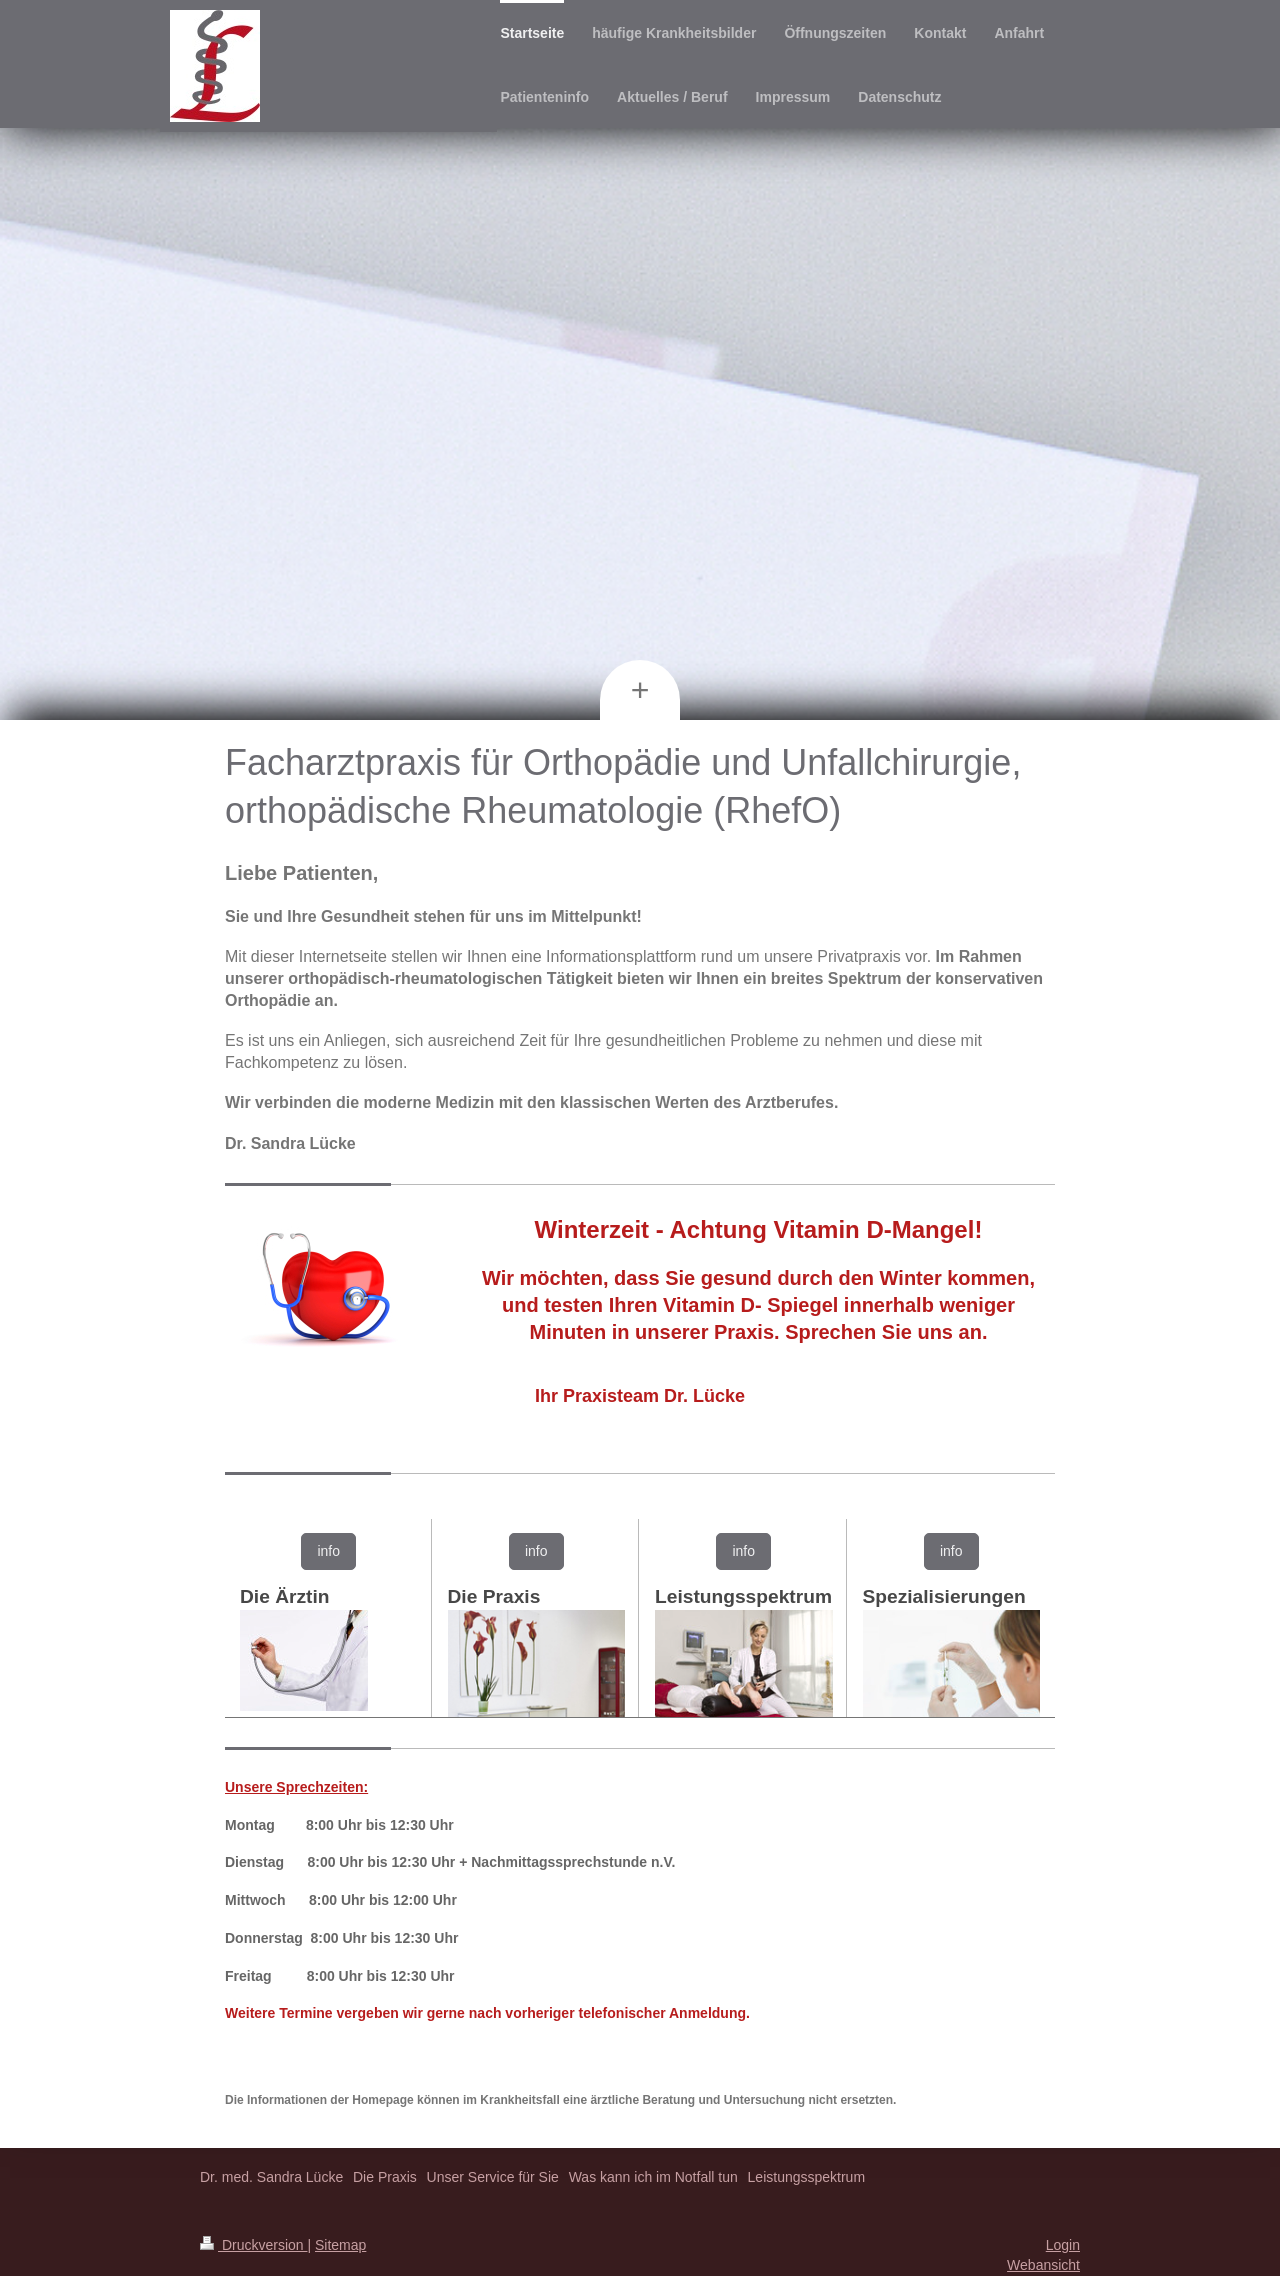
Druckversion (253, 2245)
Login (1063, 2245)
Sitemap (340, 2245)
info (328, 1551)
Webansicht (1043, 2265)
